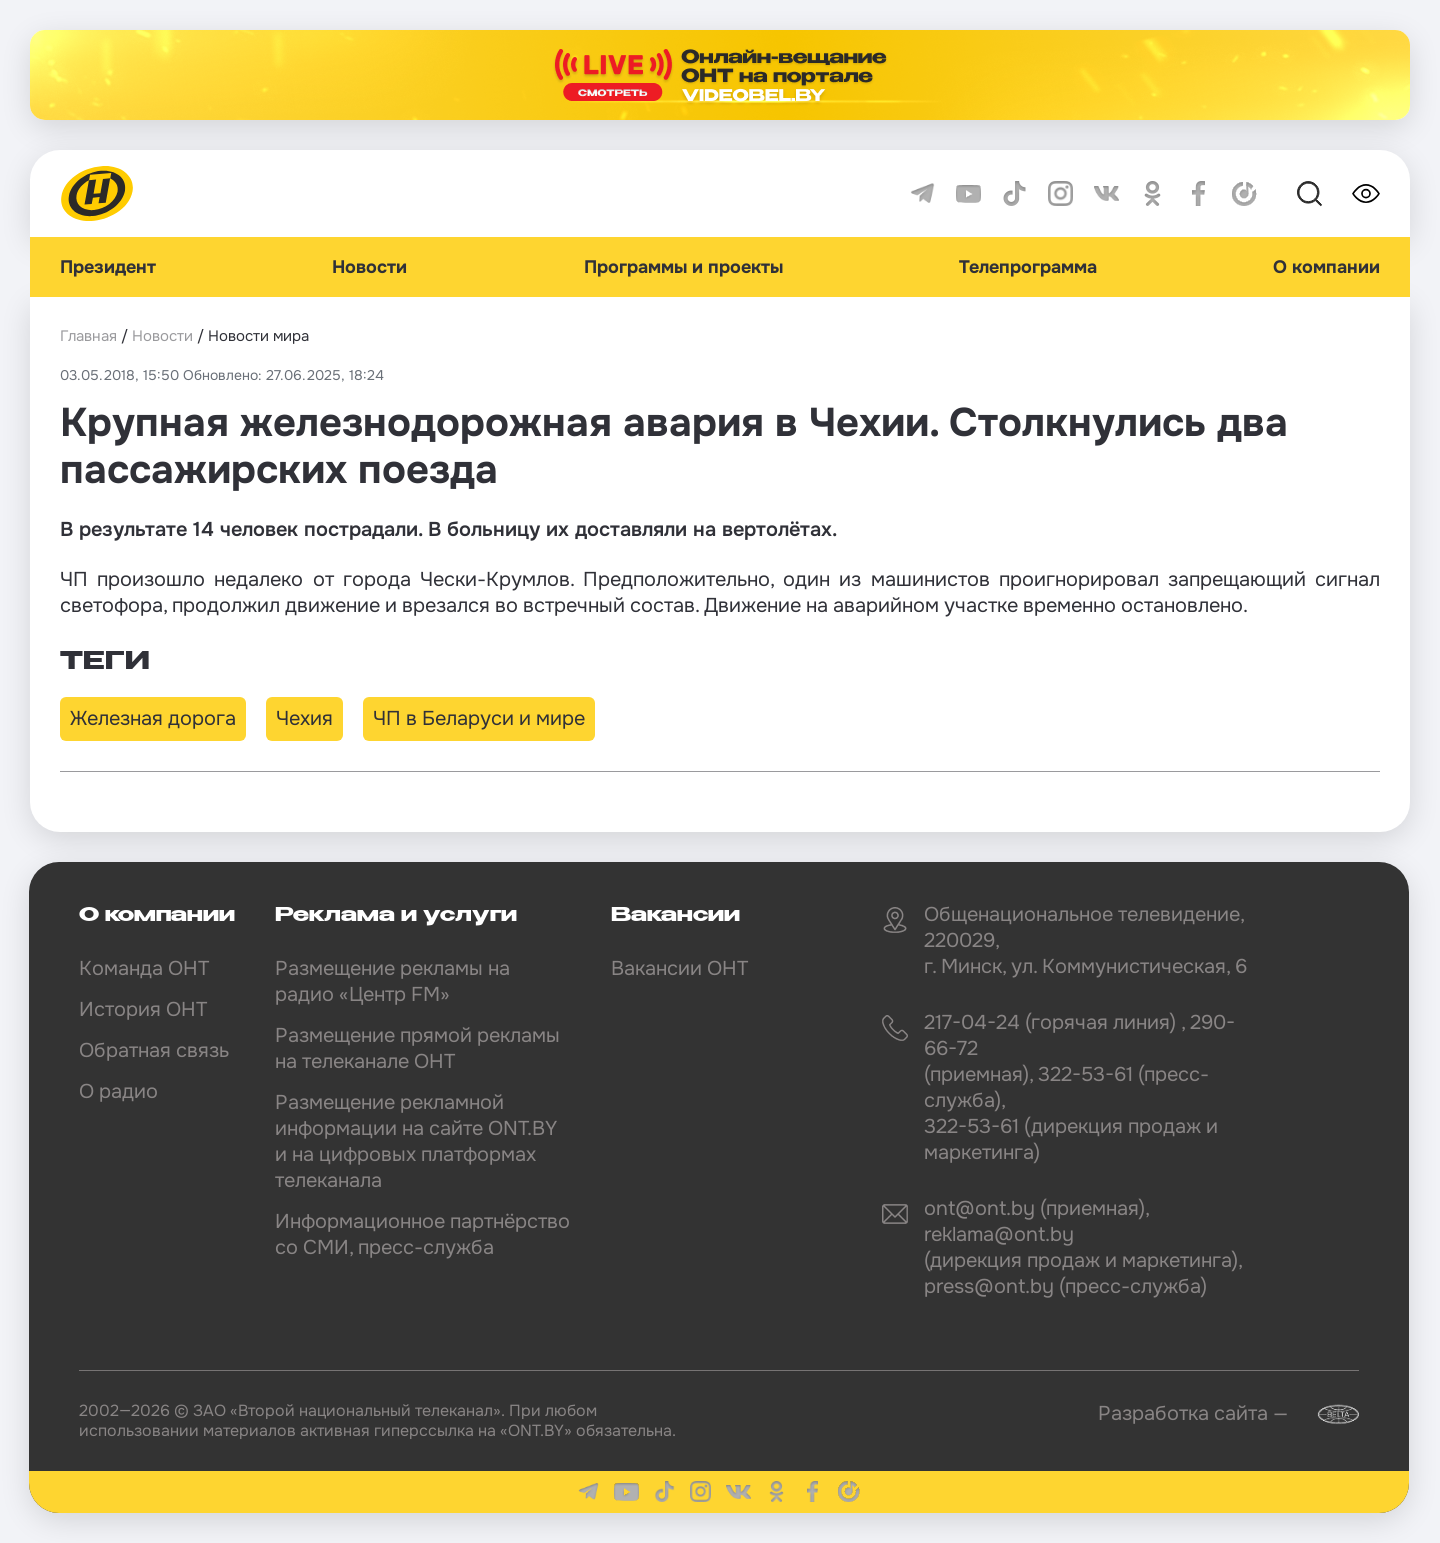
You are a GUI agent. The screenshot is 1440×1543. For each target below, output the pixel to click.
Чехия (304, 718)
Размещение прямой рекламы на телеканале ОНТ (417, 1048)
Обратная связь (154, 1050)
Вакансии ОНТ (679, 968)
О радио (118, 1091)
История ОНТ (143, 1009)
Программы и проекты (683, 267)
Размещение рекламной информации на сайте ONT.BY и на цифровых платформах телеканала (416, 1141)
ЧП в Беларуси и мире (479, 718)
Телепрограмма (1028, 267)
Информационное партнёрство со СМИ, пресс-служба (422, 1234)
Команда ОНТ (144, 968)
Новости (369, 267)
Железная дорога (153, 718)
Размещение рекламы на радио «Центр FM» (392, 981)
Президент (108, 267)
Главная (88, 336)
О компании (1326, 267)
